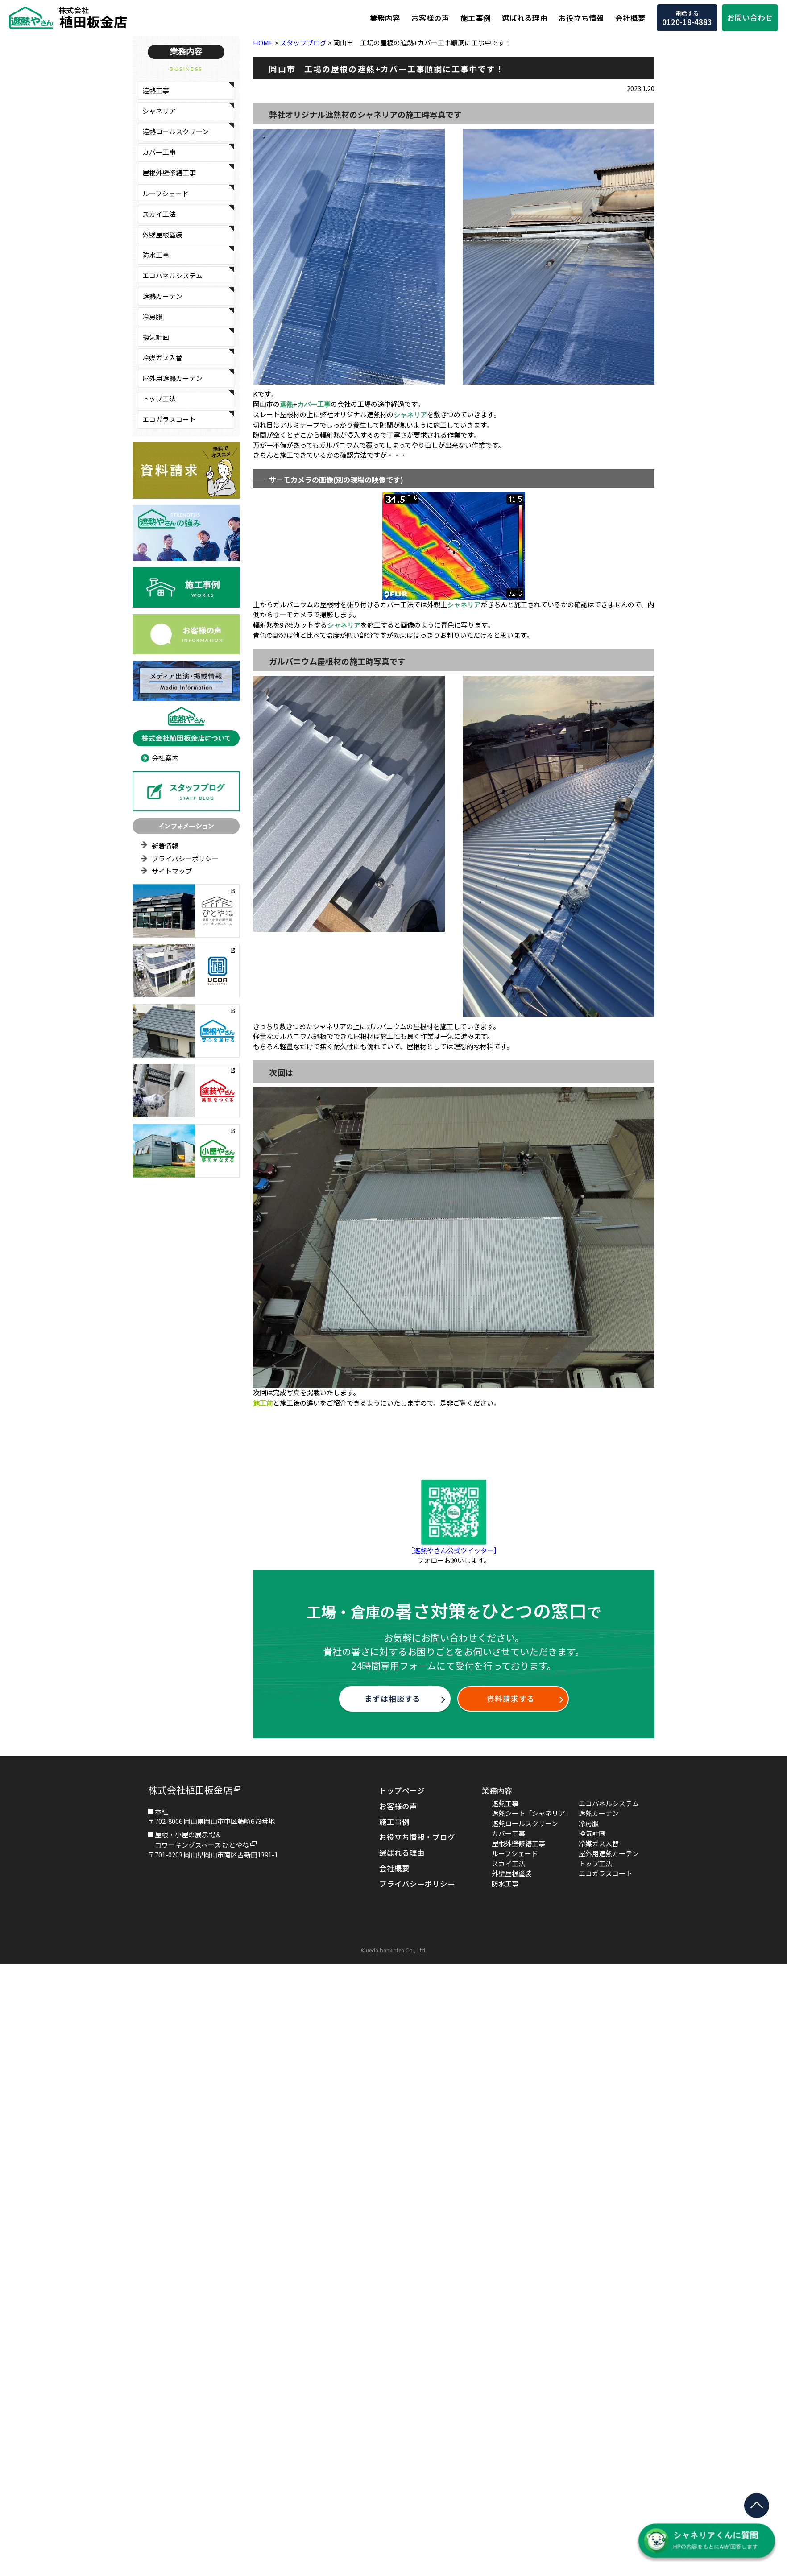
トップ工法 (159, 398)
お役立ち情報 (581, 17)
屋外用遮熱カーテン (172, 378)
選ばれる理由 (524, 17)
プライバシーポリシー (185, 858)
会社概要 (630, 17)
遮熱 (286, 404)
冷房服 (152, 316)
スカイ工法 (159, 214)
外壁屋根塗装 (162, 234)
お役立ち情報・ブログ (417, 1837)
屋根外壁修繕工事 (169, 172)
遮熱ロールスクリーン (175, 131)
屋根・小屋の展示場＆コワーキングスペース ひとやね (202, 1839)
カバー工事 (159, 152)
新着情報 (165, 845)
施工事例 (475, 17)
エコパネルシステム (172, 275)
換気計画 (155, 337)
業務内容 (385, 17)
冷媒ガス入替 (162, 357)
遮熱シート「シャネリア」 (532, 1813)
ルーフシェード (165, 193)
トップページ (402, 1790)
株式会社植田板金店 (190, 1789)
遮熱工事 (155, 90)
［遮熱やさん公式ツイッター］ (454, 1550)
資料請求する (511, 1698)
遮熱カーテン (162, 296)
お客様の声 (430, 17)
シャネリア (159, 111)
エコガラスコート (169, 419)
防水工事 (155, 255)
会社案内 (165, 757)
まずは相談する (393, 1698)
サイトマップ (172, 871)
